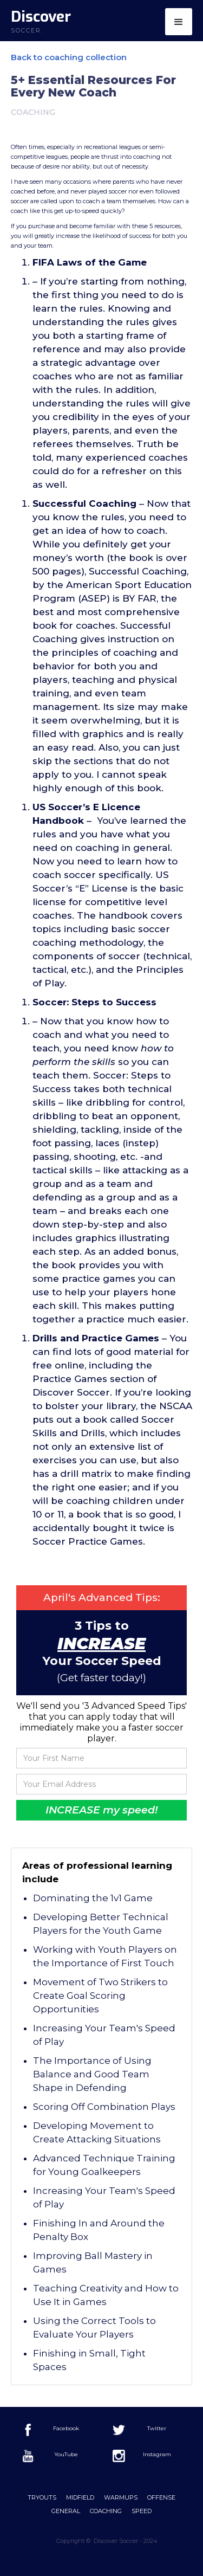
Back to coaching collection (69, 57)
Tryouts (42, 2497)
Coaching (106, 2511)
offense (161, 2497)
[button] (178, 21)
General (65, 2511)
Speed (142, 2511)
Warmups (120, 2497)
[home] (35, 22)
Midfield (80, 2497)
